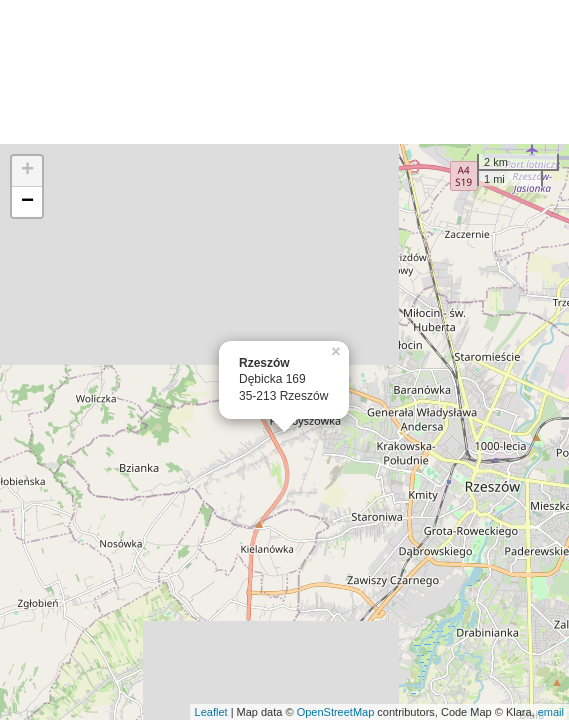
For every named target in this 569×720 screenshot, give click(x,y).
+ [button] (27, 171)
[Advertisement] (284, 72)
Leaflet (211, 712)
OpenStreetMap (336, 712)
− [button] (27, 202)
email (551, 712)
